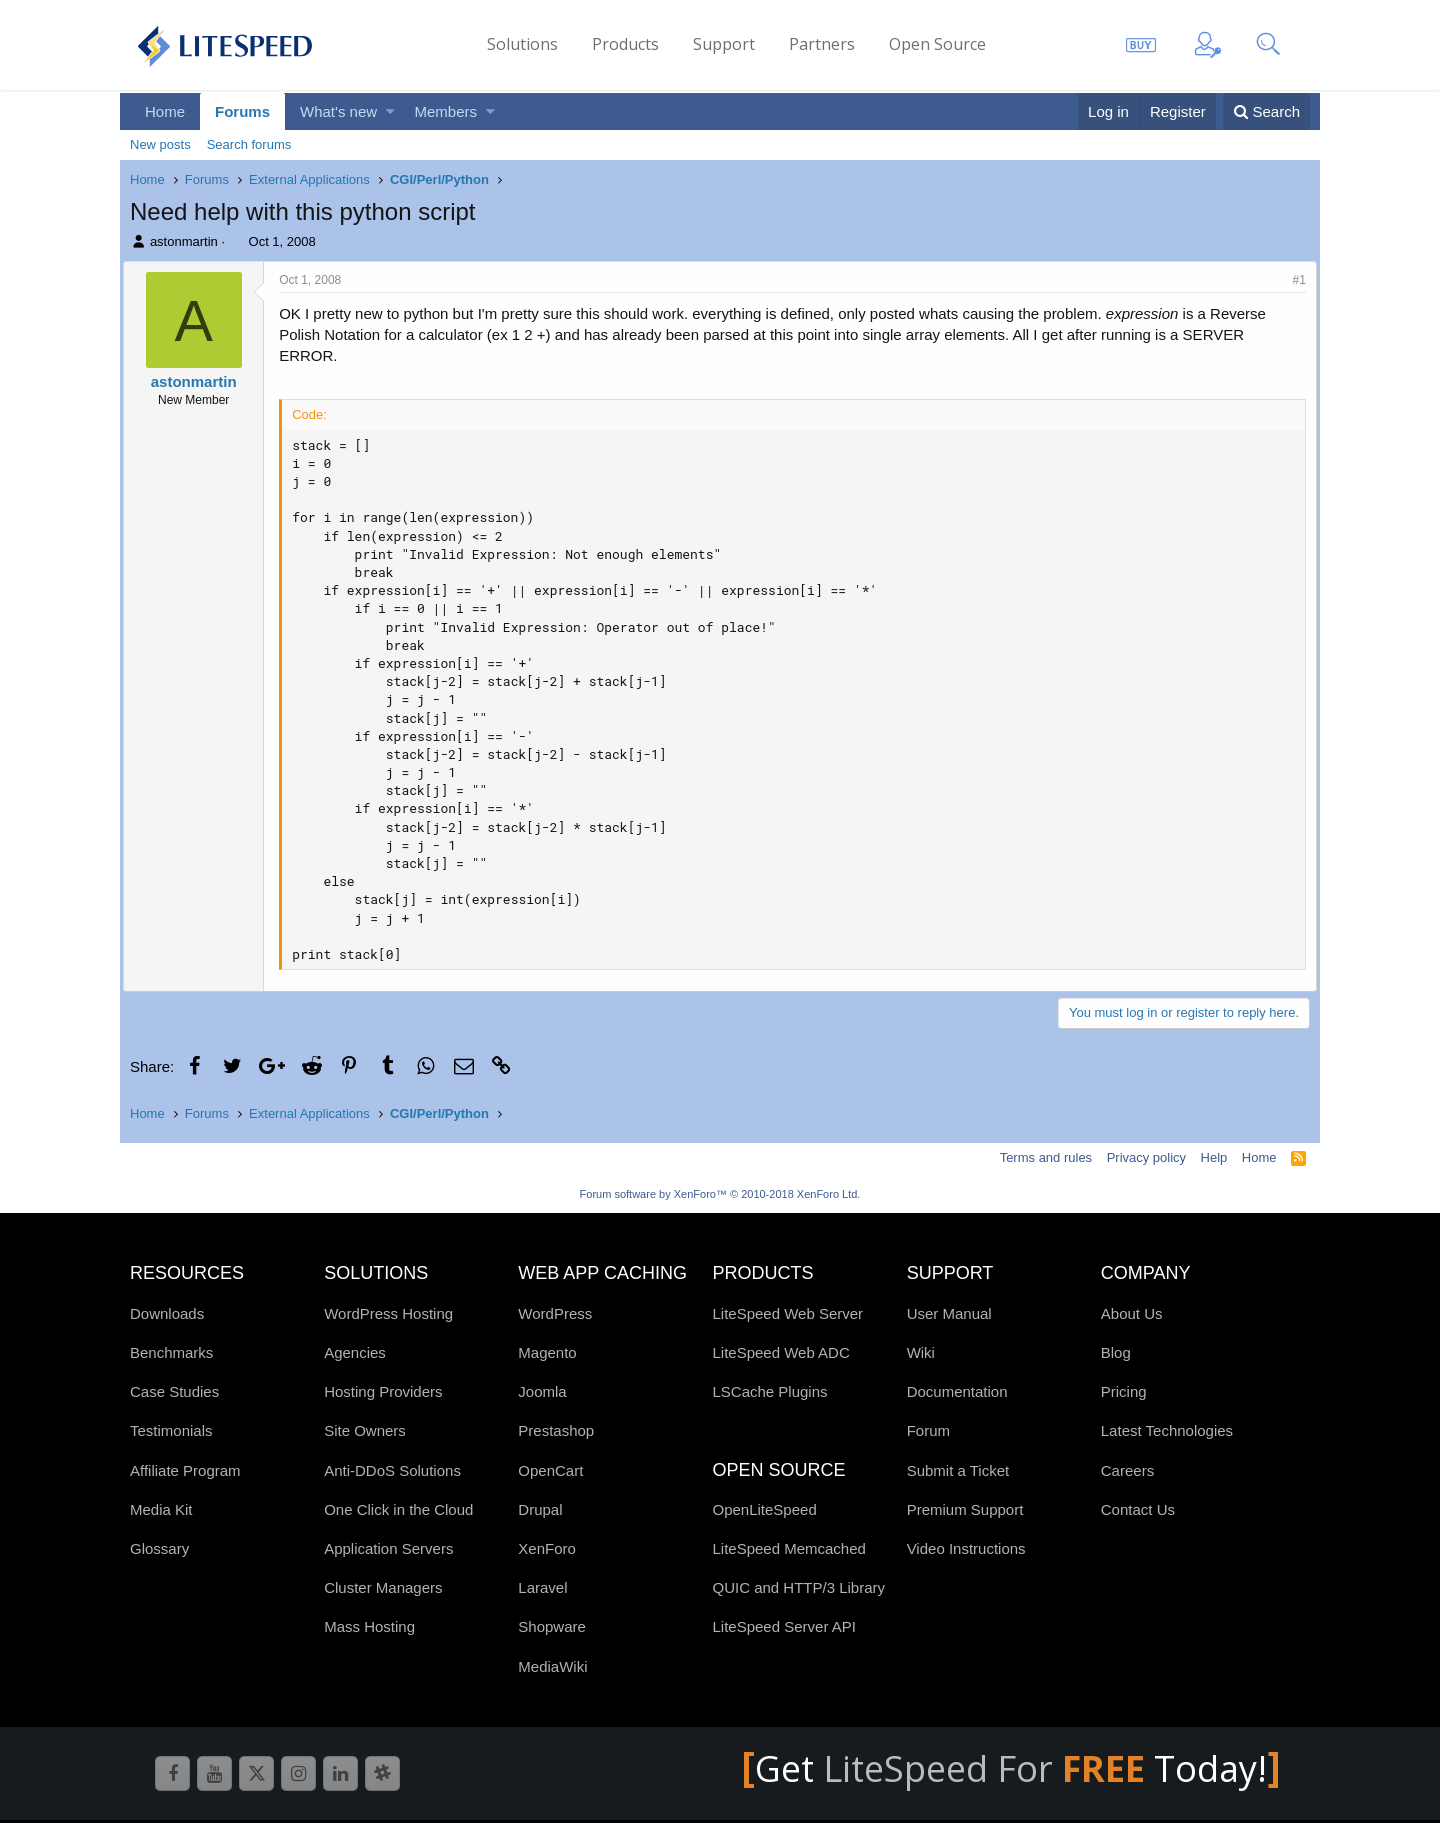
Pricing (1124, 1391)
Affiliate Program (185, 1470)
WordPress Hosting (388, 1313)
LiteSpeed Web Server (787, 1313)
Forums (242, 111)
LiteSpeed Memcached (788, 1548)
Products (625, 44)
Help (1214, 1157)
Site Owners (365, 1430)
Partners (822, 44)
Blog (1116, 1352)
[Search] (1266, 111)
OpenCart (550, 1470)
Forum (928, 1430)
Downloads (167, 1313)
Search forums (249, 144)
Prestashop (556, 1430)
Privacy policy (1146, 1157)
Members (446, 111)
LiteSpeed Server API (783, 1626)
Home (165, 111)
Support (724, 44)
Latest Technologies (1167, 1430)
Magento (547, 1352)
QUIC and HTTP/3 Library (798, 1587)
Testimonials (171, 1430)
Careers (1127, 1470)
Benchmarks (171, 1352)
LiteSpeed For (988, 1768)
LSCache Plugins (769, 1391)
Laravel (542, 1587)
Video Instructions (966, 1548)
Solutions (522, 44)
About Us (1132, 1313)
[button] (390, 111)
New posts (160, 144)
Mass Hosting (369, 1626)
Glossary (159, 1548)
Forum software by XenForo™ (720, 1194)
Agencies (355, 1352)
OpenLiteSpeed (764, 1509)
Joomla (542, 1391)
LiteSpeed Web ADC (780, 1352)
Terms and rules (1046, 1157)
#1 (1292, 280)
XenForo (547, 1548)
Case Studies (174, 1391)
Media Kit (161, 1509)
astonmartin (184, 241)
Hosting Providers (383, 1391)
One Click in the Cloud (398, 1509)
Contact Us (1138, 1509)
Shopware (552, 1626)
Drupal (540, 1509)
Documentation (957, 1391)
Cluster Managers (383, 1587)
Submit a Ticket (958, 1470)
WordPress (555, 1313)
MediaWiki (552, 1666)
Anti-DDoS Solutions (392, 1470)
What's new (338, 111)
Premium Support (965, 1509)
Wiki (921, 1352)
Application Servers (388, 1548)
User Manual (949, 1313)
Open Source (937, 44)
